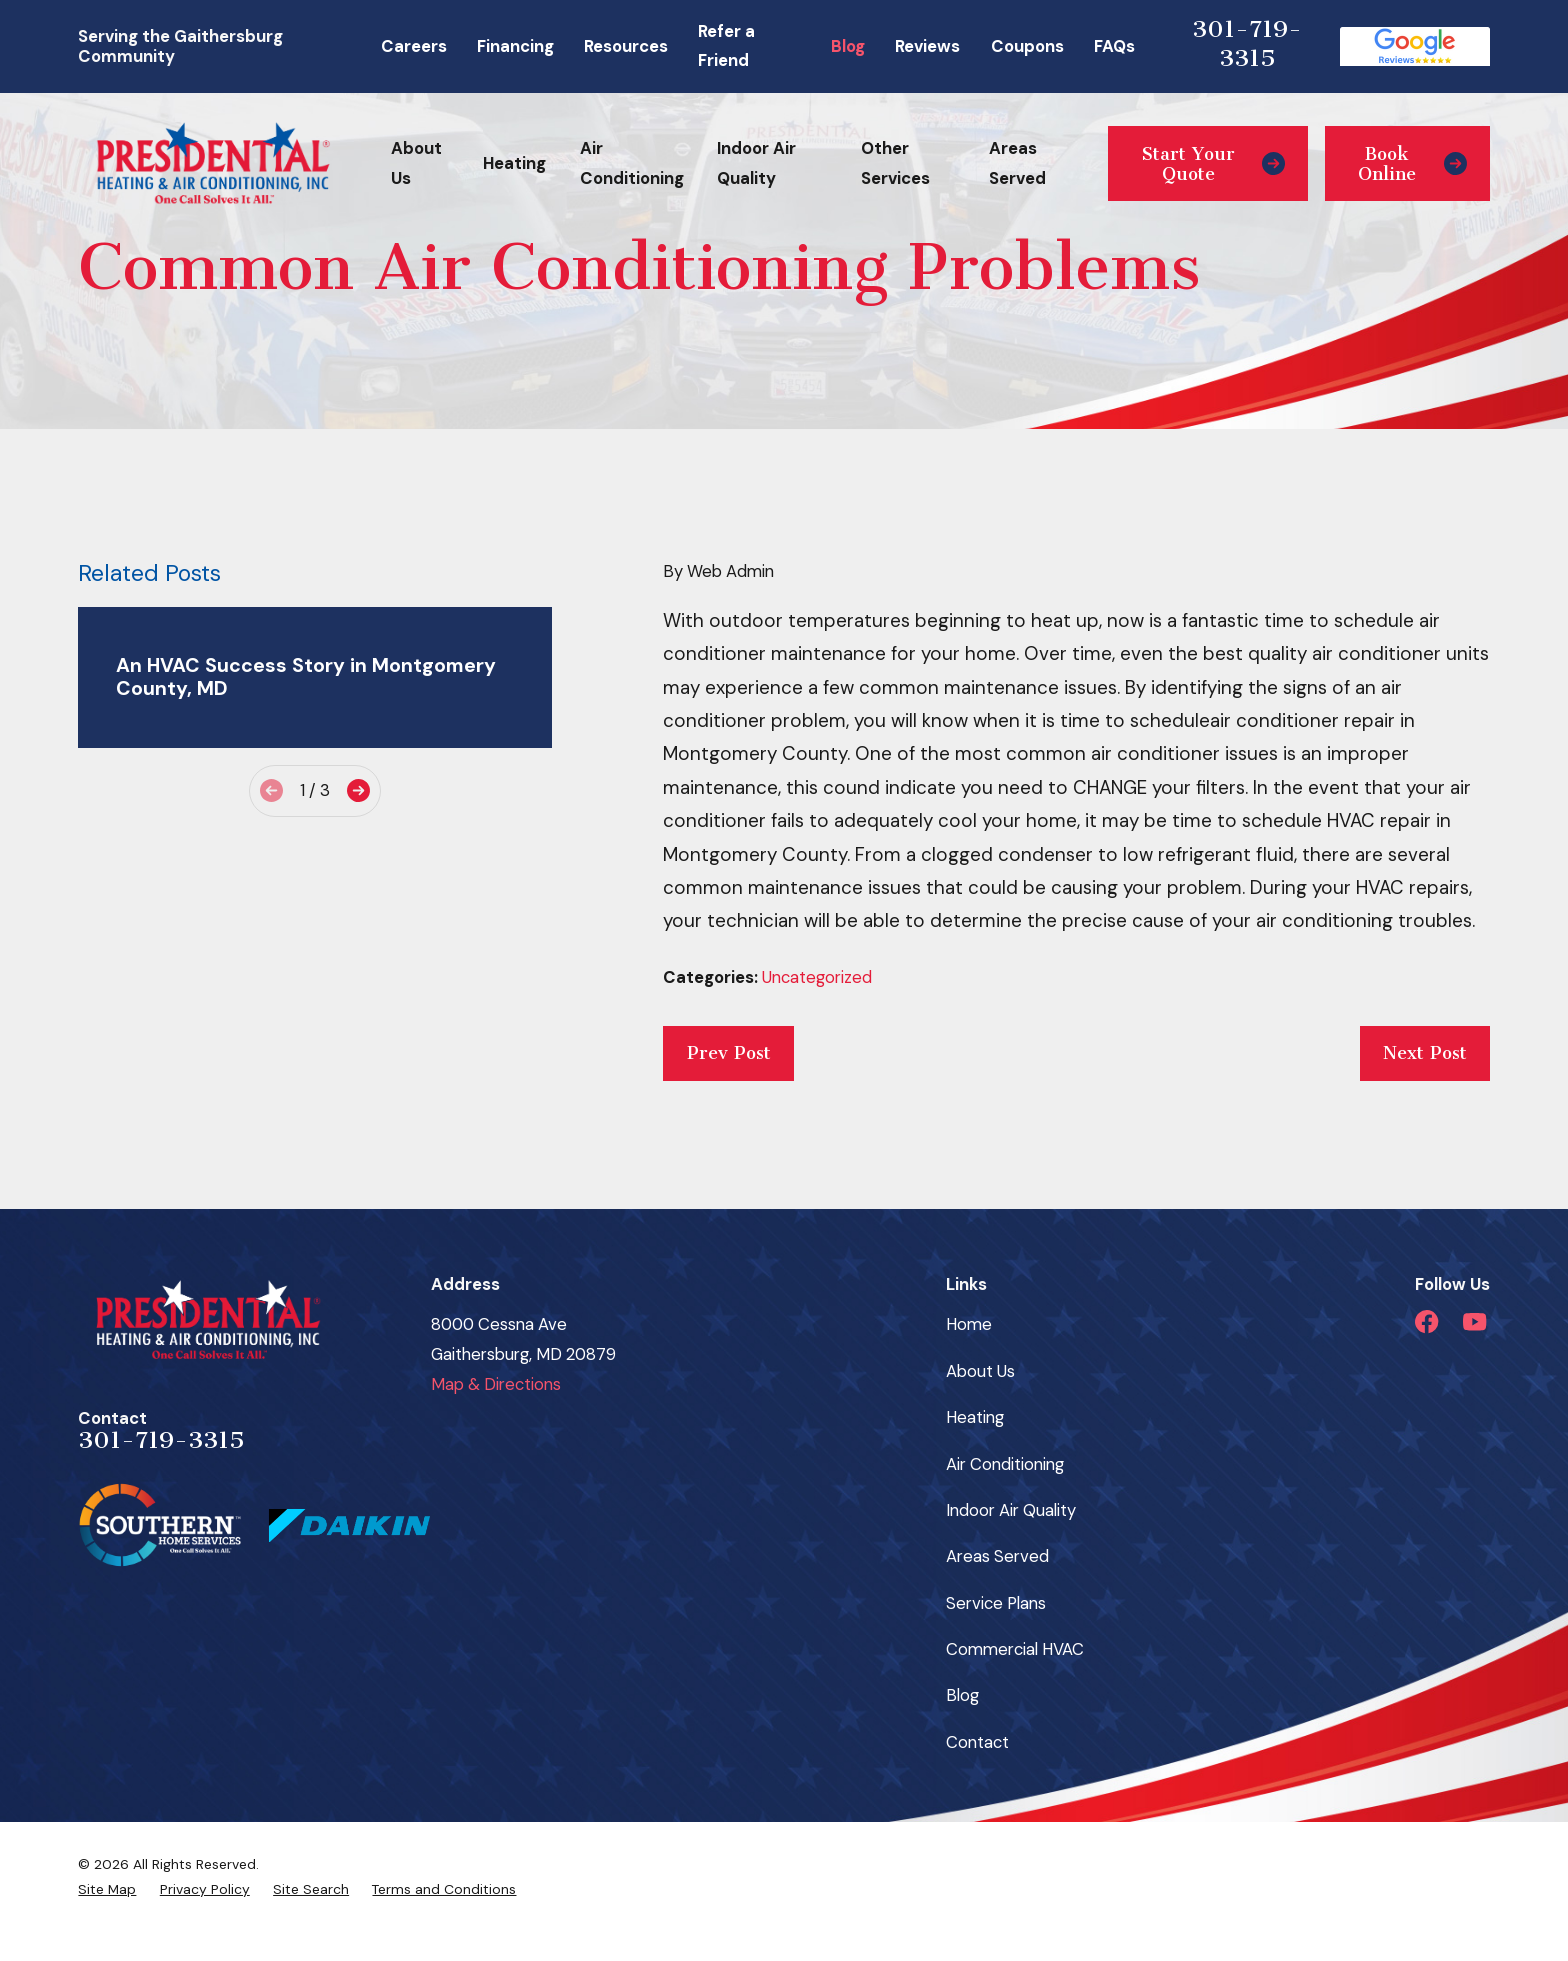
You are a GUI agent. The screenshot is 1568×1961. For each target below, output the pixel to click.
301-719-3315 (1247, 44)
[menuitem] (107, 1889)
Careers (414, 46)
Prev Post (729, 1053)
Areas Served (997, 1556)
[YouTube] (1474, 1321)
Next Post (1425, 1053)
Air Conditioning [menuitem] (632, 163)
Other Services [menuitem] (895, 163)
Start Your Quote (1213, 164)
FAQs (1114, 46)
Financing (515, 46)
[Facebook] (1426, 1321)
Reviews (927, 46)
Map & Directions (496, 1384)
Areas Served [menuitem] (1017, 163)
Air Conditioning (1005, 1464)
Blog (848, 46)
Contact (977, 1742)
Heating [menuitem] (514, 163)
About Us (980, 1371)
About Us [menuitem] (416, 163)
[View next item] (358, 790)
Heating (975, 1417)
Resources (626, 46)
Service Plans (996, 1603)
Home (969, 1324)
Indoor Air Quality (1011, 1510)
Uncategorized (817, 977)
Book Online (1412, 164)
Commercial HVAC (1015, 1649)
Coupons (1027, 46)
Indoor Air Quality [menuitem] (756, 163)
